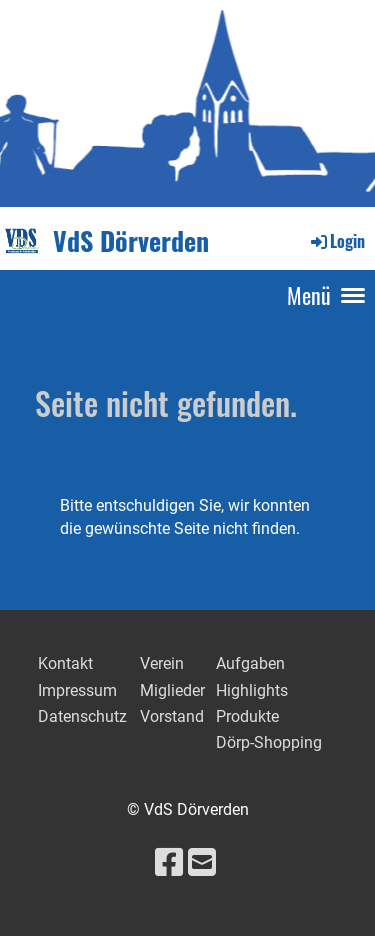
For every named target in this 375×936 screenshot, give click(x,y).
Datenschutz (82, 716)
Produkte (247, 716)
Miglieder (172, 690)
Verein (162, 663)
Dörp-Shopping (271, 742)
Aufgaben (250, 663)
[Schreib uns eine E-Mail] (202, 863)
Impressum (77, 690)
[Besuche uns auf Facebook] (169, 863)
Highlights (252, 690)
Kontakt (65, 663)
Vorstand (172, 716)
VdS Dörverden (131, 241)
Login (336, 241)
